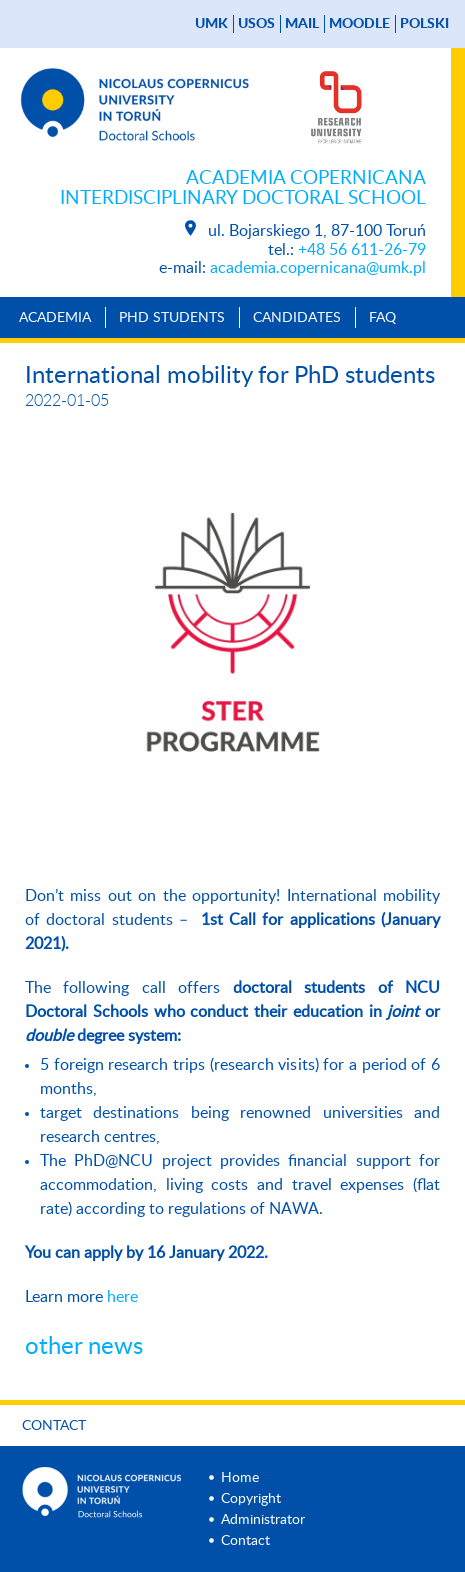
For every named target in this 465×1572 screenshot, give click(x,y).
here (122, 1297)
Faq (382, 318)
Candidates (297, 318)
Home (240, 1478)
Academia (55, 318)
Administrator (263, 1520)
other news (84, 1347)
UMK (211, 24)
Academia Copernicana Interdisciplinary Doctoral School (243, 188)
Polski (424, 24)
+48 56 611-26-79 (362, 250)
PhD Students (172, 318)
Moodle (359, 24)
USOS (256, 24)
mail (302, 24)
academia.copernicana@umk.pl (318, 268)
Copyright (251, 1499)
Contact (54, 1426)
